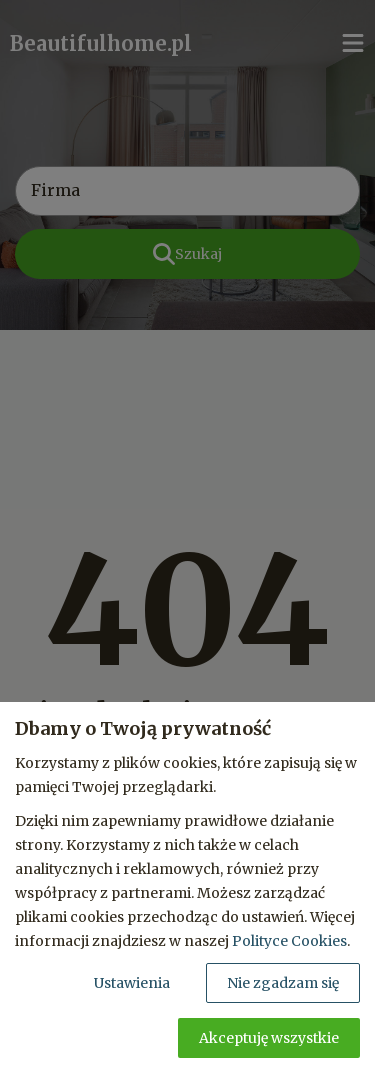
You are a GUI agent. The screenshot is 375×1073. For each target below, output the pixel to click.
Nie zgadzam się (283, 983)
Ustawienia (132, 983)
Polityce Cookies (289, 941)
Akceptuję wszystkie (269, 1038)
